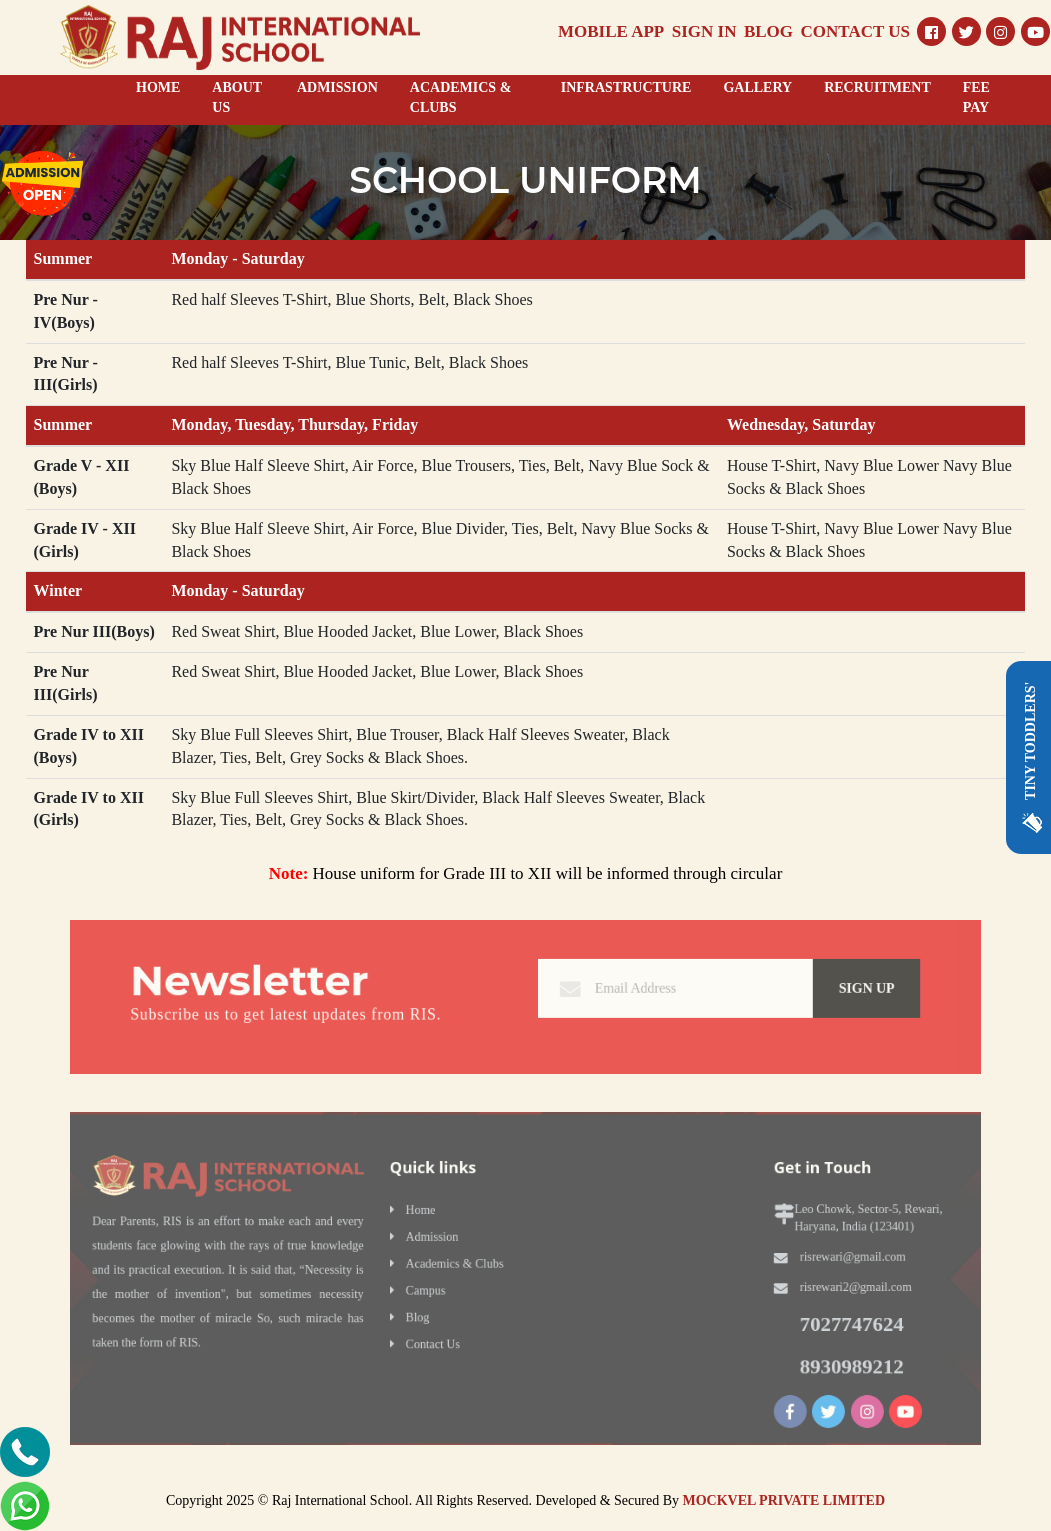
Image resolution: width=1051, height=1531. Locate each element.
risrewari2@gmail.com (802, 1285)
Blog (435, 1311)
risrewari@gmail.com (799, 1260)
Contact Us (447, 1333)
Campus (441, 1288)
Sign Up (811, 989)
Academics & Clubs (466, 1266)
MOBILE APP (611, 31)
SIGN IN (704, 31)
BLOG (768, 31)
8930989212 (798, 1352)
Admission (447, 1243)
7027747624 (798, 1316)
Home (437, 1221)
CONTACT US (855, 31)
